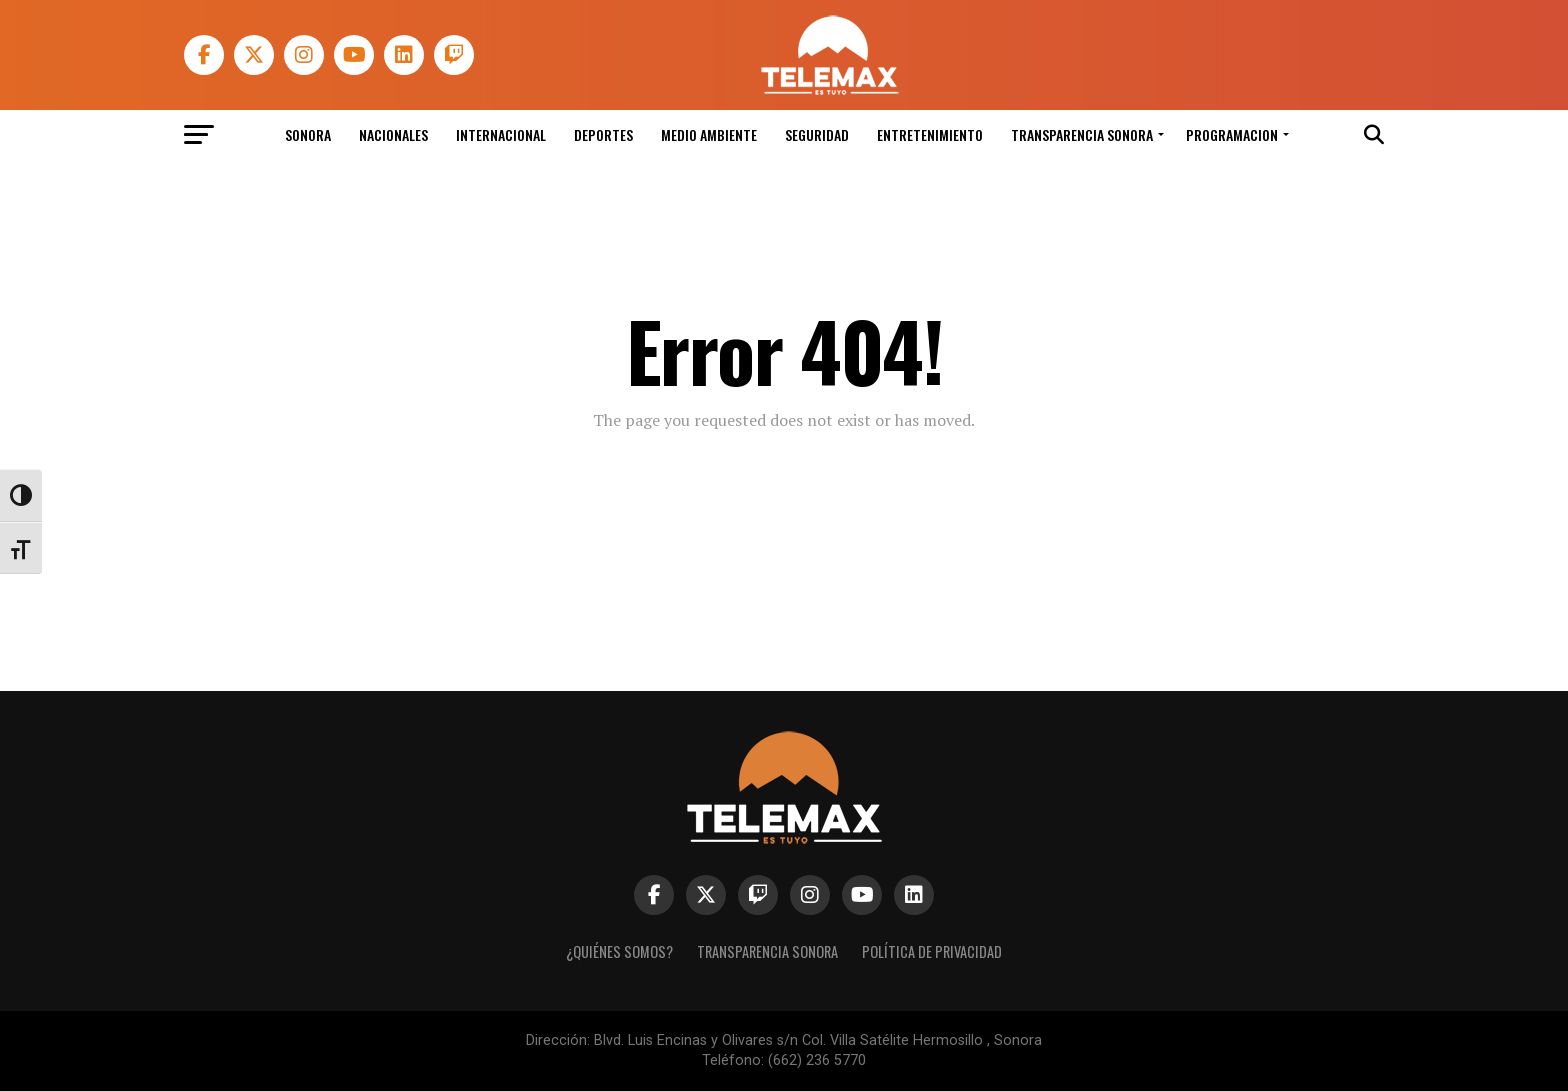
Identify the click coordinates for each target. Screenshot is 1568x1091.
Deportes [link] (603, 134)
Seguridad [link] (817, 134)
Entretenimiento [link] (930, 134)
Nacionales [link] (393, 134)
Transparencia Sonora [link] (1082, 134)
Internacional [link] (501, 134)
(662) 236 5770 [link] (817, 1060)
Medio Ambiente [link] (709, 134)
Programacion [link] (1232, 134)
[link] (829, 89)
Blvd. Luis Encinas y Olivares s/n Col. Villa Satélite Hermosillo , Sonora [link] (818, 1040)
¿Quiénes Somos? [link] (619, 951)
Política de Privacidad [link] (932, 951)
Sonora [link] (308, 134)
